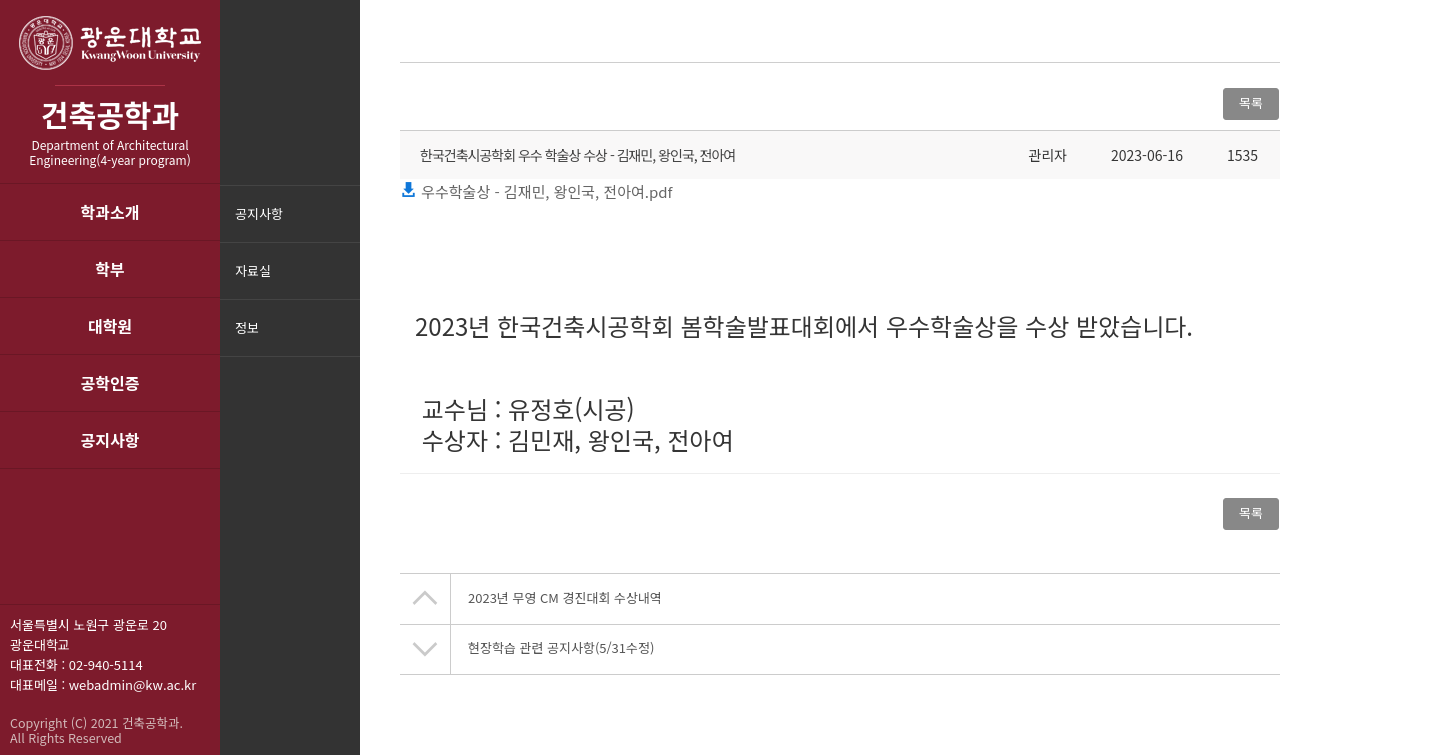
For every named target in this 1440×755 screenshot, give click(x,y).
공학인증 (110, 383)
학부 (109, 269)
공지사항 (110, 440)
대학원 (110, 326)
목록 (1251, 102)
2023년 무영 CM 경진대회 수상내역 (565, 597)
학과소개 (110, 212)
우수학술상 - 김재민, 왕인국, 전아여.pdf (536, 191)
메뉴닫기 (342, 340)
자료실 (253, 270)
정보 (247, 327)
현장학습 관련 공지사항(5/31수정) (561, 647)
